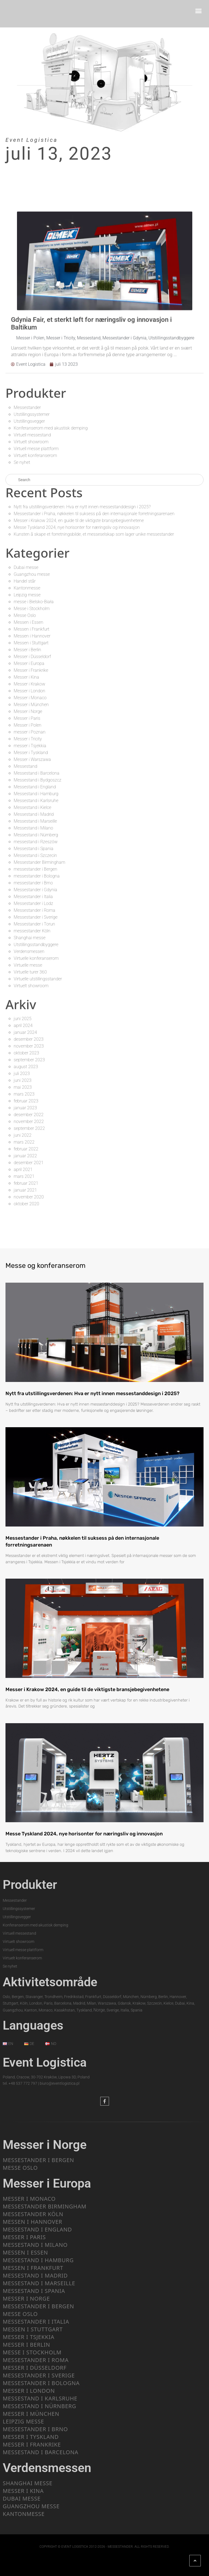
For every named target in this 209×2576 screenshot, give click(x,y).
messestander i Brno (33, 882)
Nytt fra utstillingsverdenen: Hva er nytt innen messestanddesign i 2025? (82, 506)
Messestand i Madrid (34, 814)
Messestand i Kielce (32, 807)
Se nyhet (22, 462)
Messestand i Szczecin (35, 855)
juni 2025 (23, 1018)
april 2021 (23, 1169)
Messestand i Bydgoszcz (37, 780)
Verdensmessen (29, 951)
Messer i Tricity (28, 738)
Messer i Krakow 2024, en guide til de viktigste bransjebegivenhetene (79, 520)
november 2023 (29, 1046)
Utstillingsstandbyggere (36, 944)
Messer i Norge (28, 711)
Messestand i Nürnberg (36, 834)
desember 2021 (29, 1162)
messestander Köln (32, 930)
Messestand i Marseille (35, 821)
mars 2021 (24, 1176)
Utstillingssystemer (32, 414)
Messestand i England (35, 786)
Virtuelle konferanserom (36, 958)
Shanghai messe (29, 937)
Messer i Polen (27, 725)
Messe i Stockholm (32, 608)
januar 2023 (25, 1107)
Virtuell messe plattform (36, 448)
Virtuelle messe (28, 965)
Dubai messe (26, 567)
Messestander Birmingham (39, 862)
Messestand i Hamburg (36, 793)
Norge (99, 2010)
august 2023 (26, 1066)
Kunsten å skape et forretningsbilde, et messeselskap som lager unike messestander (94, 534)
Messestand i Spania (33, 848)
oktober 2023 (26, 1053)
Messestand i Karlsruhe (36, 800)
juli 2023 (22, 1073)
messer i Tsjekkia (30, 745)
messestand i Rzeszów (36, 841)
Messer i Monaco (30, 697)
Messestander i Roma (34, 910)
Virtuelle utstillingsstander (38, 978)
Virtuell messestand (32, 435)
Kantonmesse (27, 588)
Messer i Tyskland (31, 752)
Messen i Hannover (32, 636)
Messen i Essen (28, 622)
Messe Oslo (25, 615)
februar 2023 (26, 1101)
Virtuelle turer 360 (30, 972)
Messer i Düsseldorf (32, 656)
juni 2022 (23, 1135)
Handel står (25, 581)
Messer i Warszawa (32, 759)
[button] (198, 11)
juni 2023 (23, 1080)
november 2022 (29, 1121)
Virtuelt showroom (31, 441)
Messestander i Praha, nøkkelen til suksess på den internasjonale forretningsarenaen (94, 513)
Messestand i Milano (33, 828)
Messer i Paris (27, 718)
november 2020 (29, 1197)
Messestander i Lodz (33, 903)
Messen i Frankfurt (31, 629)
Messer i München (31, 704)
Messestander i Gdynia (35, 889)
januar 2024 (25, 1032)
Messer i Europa (29, 663)
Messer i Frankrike (31, 670)
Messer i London (29, 690)
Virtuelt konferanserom (35, 455)
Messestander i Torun (34, 924)
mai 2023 (23, 1087)
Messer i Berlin (27, 649)
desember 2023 (29, 1039)
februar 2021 (26, 1183)
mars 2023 (24, 1094)
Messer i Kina (26, 677)
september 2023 (29, 1059)
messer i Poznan (29, 732)
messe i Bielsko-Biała (34, 601)
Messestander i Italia (33, 896)
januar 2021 (25, 1190)
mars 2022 (24, 1142)
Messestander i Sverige (36, 917)
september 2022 (29, 1128)
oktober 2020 (26, 1203)
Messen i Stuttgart (31, 642)
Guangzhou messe (32, 574)
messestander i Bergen (35, 869)
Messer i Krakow (29, 684)
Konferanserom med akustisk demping (51, 428)
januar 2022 (25, 1155)
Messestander (27, 407)
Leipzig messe (27, 594)
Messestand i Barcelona (36, 773)
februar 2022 (26, 1149)
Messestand (25, 766)
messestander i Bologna (37, 876)
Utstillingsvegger (29, 421)
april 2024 (23, 1025)
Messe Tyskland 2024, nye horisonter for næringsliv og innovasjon (77, 527)
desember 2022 (29, 1114)
